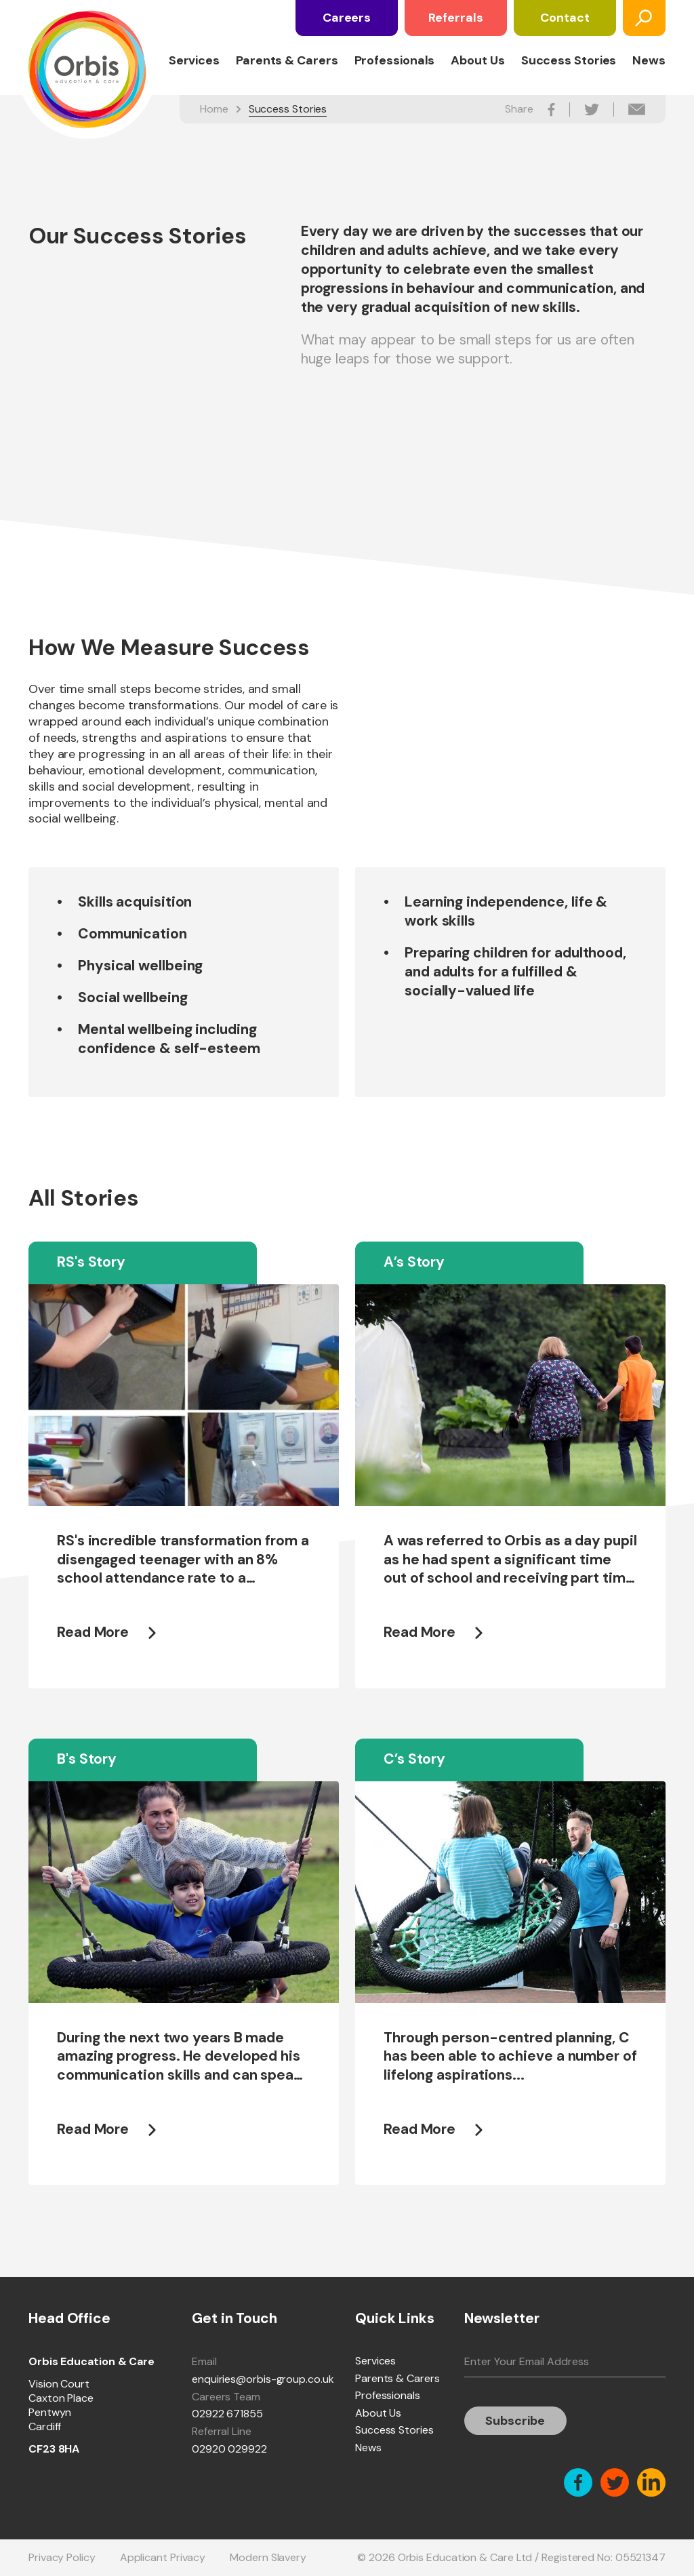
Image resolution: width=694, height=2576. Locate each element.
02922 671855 (227, 2413)
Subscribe (515, 2421)
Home (214, 109)
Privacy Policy (62, 2557)
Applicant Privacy (162, 2557)
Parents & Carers (287, 60)
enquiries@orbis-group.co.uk (263, 2379)
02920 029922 (229, 2449)
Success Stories (569, 60)
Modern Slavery (268, 2557)
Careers (347, 17)
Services (194, 60)
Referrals (455, 17)
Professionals (394, 60)
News (649, 60)
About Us (477, 60)
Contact (564, 17)
